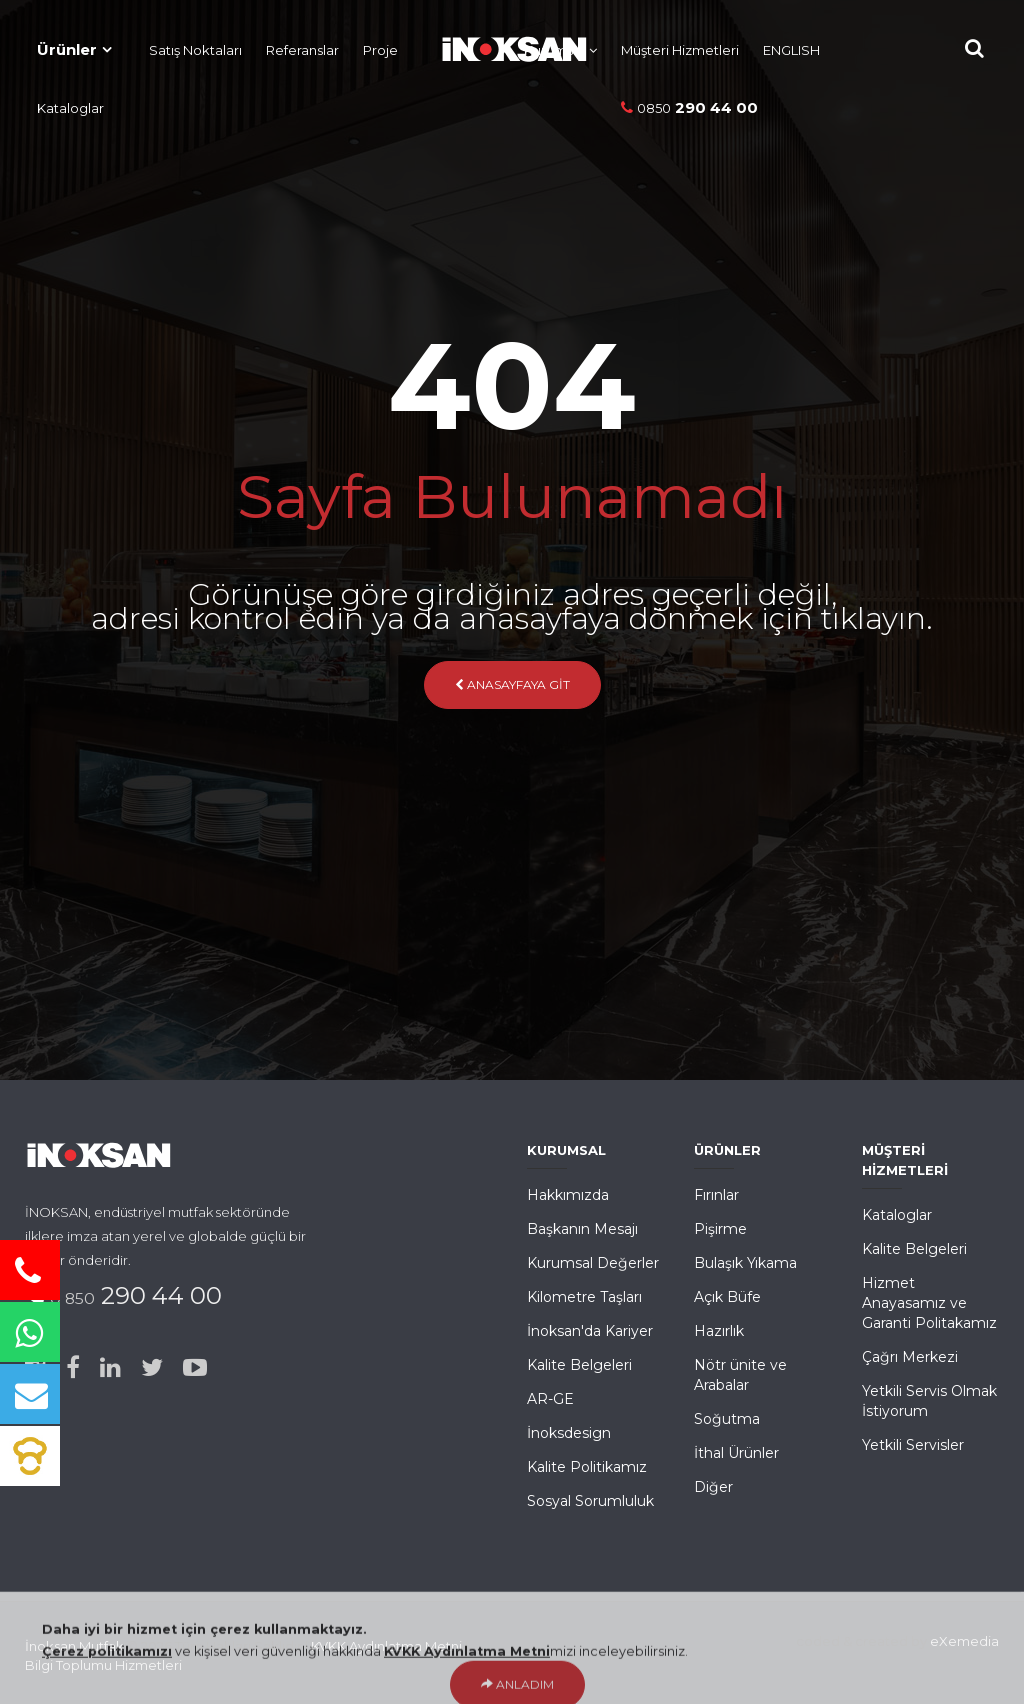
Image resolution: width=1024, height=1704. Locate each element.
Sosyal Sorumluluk (590, 1501)
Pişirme (720, 1229)
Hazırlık (719, 1331)
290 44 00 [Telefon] (689, 107)
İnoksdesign (569, 1433)
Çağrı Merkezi (910, 1357)
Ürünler (67, 49)
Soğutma (727, 1419)
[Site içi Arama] (974, 48)
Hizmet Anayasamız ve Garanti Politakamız (929, 1303)
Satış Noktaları (195, 50)
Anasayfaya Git (512, 684)
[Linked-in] (110, 1368)
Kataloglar (70, 108)
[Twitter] (152, 1368)
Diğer (713, 1487)
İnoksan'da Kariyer (590, 1331)
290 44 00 (136, 1295)
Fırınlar (716, 1195)
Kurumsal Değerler (593, 1263)
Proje (380, 50)
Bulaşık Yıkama (745, 1263)
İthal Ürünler (736, 1453)
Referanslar (302, 50)
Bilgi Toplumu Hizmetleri (103, 1665)
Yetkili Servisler (913, 1445)
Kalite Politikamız (587, 1467)
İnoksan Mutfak (74, 1646)
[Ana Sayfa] (504, 45)
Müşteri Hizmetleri (680, 50)
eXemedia (964, 1641)
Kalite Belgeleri (579, 1365)
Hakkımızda (568, 1195)
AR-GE (550, 1399)
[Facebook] (73, 1368)
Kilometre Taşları (584, 1297)
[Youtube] (195, 1368)
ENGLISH (791, 50)
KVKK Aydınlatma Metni (386, 1646)
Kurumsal (554, 50)
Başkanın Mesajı (582, 1229)
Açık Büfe (727, 1297)
